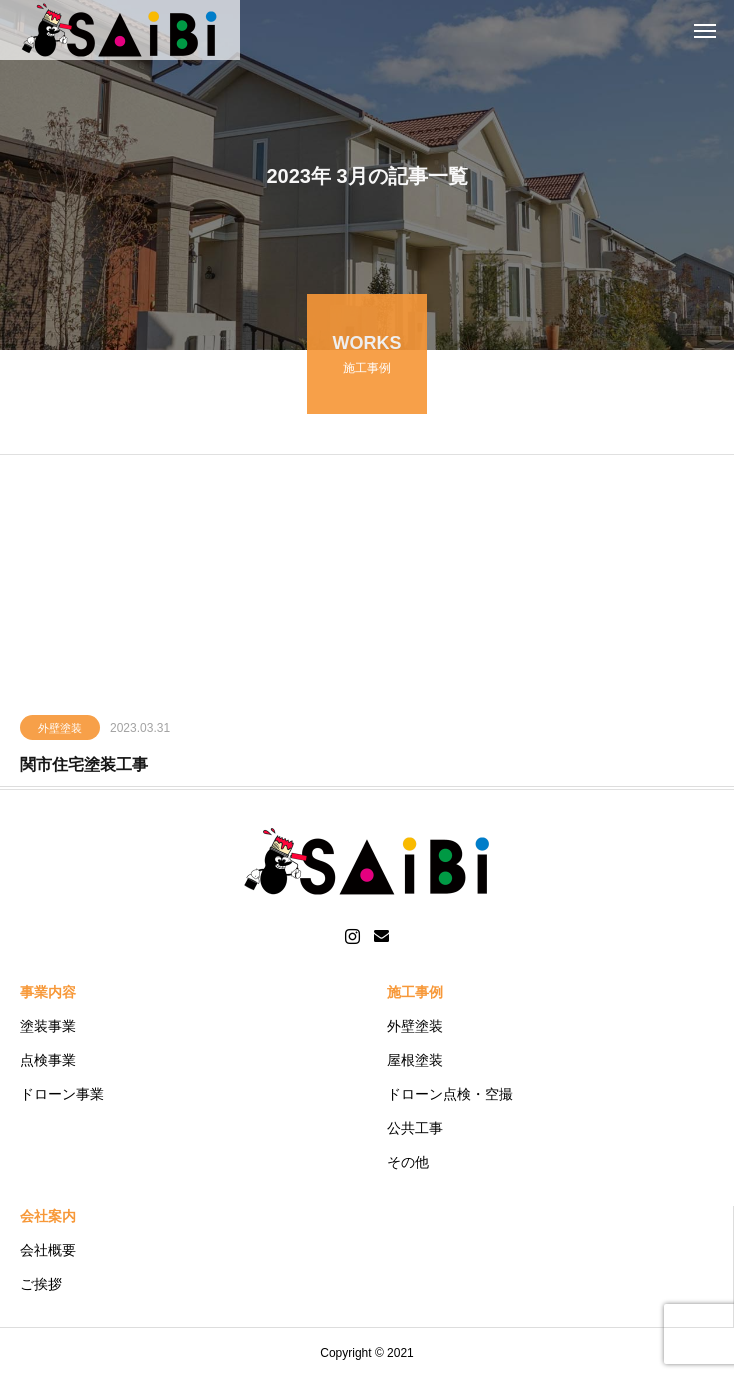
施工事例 (415, 992)
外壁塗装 (60, 730)
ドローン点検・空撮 (450, 1094)
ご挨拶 (41, 1284)
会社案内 (48, 1216)
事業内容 (48, 992)
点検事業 (48, 1060)
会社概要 (48, 1250)
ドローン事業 (62, 1094)
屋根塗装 (415, 1060)
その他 (408, 1162)
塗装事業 (48, 1026)
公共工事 (415, 1128)
